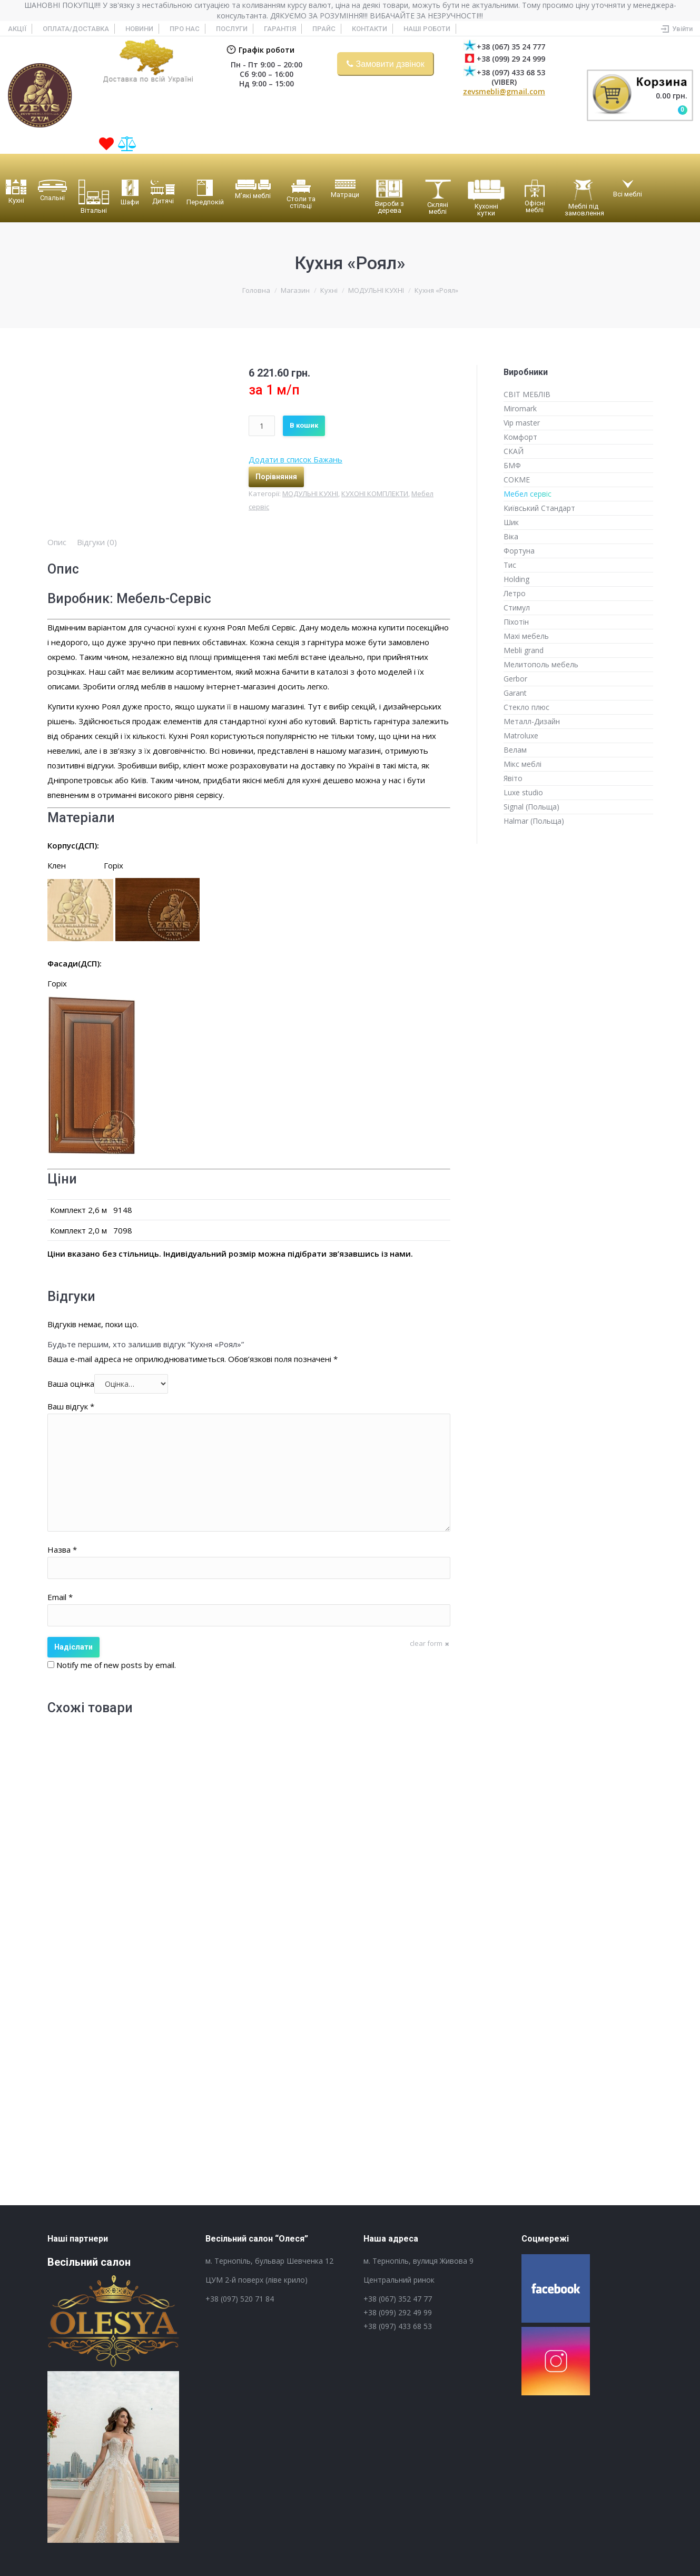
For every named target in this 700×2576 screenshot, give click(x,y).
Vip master (522, 423)
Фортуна (519, 551)
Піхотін (516, 622)
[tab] (56, 542)
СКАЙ (514, 451)
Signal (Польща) (531, 807)
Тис (510, 565)
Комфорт (520, 437)
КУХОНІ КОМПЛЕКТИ (374, 493)
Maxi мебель (526, 636)
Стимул (517, 608)
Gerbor (515, 679)
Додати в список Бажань (295, 459)
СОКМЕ (517, 480)
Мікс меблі (522, 764)
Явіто (513, 778)
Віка (511, 536)
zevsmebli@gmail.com (504, 91)
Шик (511, 522)
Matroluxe (521, 736)
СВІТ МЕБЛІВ (527, 394)
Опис (56, 542)
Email (60, 1597)
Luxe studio (523, 792)
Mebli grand (524, 650)
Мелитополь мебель (541, 664)
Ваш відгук (70, 1406)
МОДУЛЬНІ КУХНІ (376, 290)
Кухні (329, 290)
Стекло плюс (526, 707)
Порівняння (276, 476)
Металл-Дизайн (532, 721)
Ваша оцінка (70, 1383)
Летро (515, 593)
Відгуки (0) (97, 542)
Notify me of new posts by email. (116, 1665)
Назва (62, 1549)
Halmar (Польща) (534, 821)
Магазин (295, 290)
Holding (516, 579)
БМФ (512, 465)
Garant (515, 693)
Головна (256, 290)
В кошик (304, 425)
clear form (426, 1643)
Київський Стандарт (539, 508)
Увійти (682, 29)
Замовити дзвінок (390, 64)
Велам (515, 750)
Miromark (520, 408)
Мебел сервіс (527, 494)
